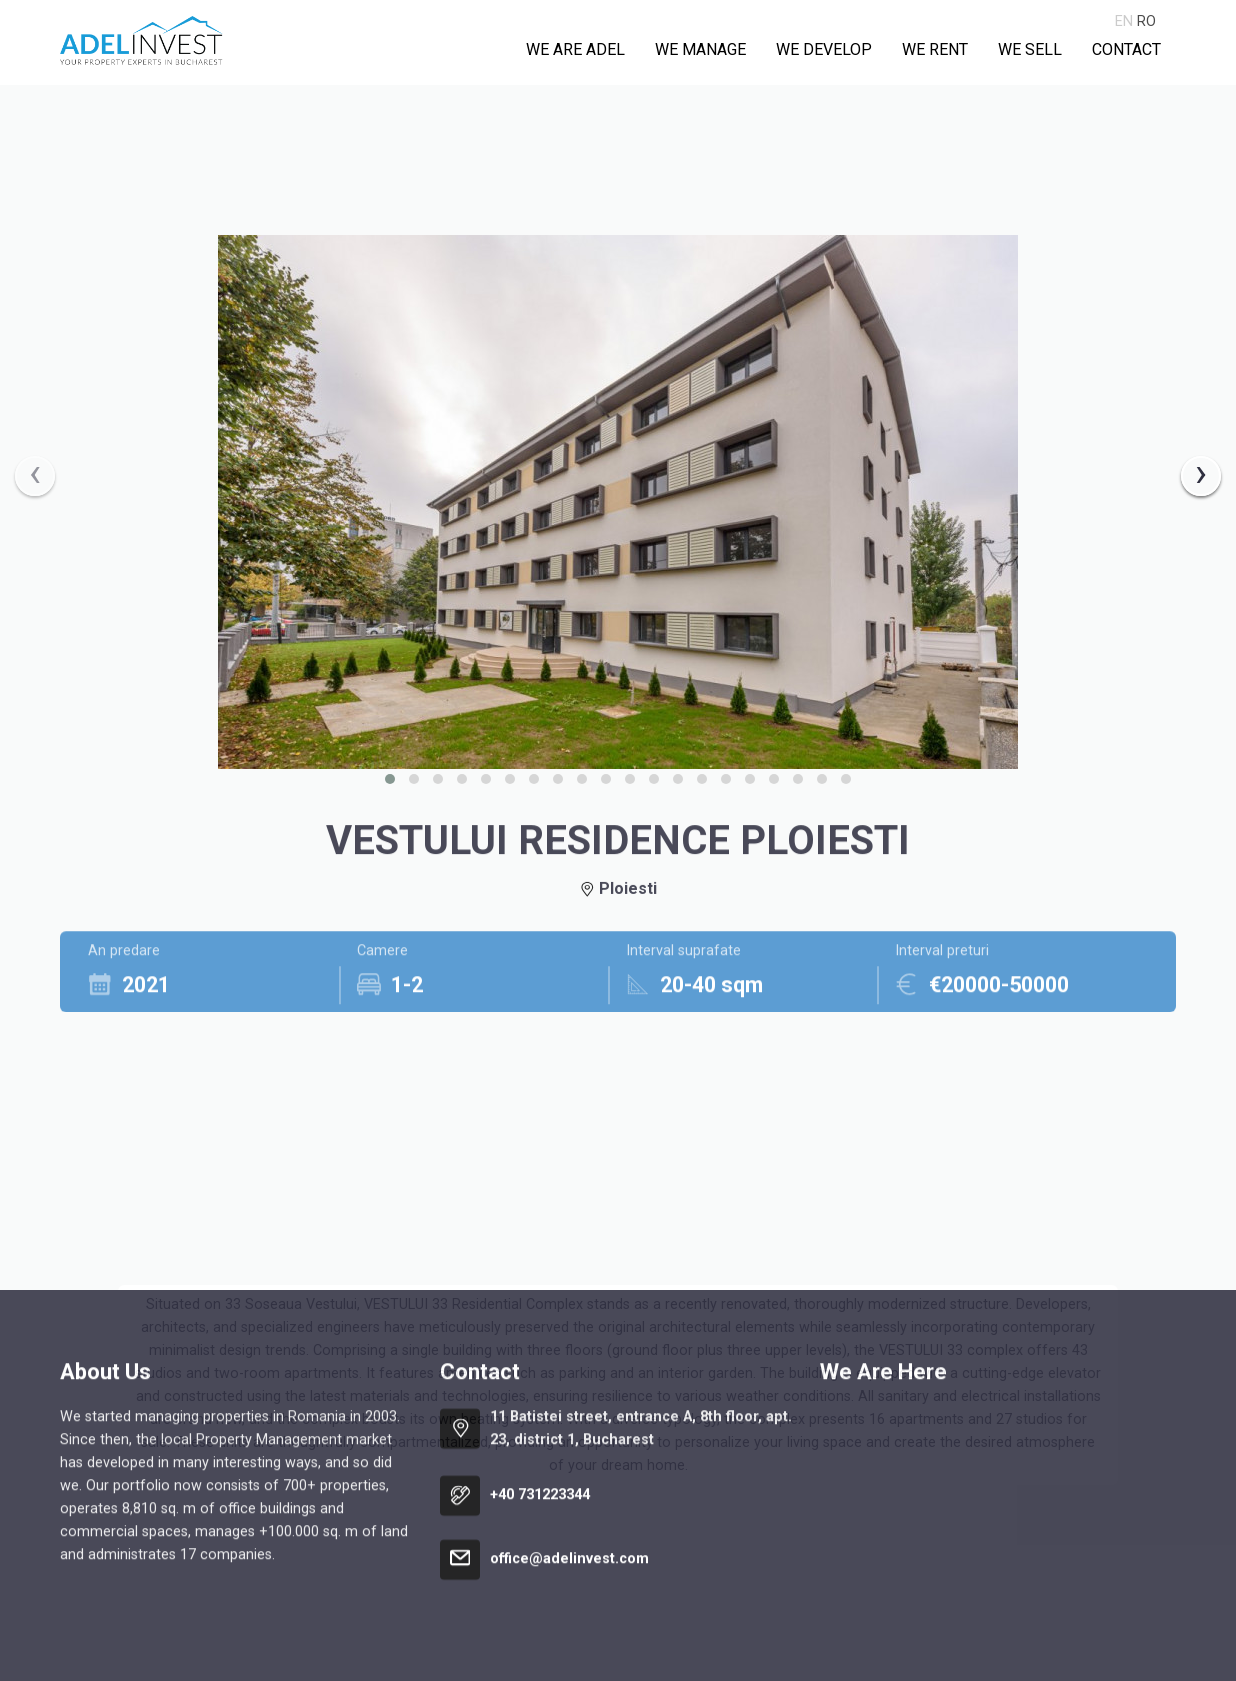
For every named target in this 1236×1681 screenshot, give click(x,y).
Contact (1126, 49)
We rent (935, 49)
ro (1146, 21)
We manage (700, 49)
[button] (390, 779)
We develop (824, 49)
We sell (1030, 49)
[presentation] (35, 476)
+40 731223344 (540, 1657)
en (1124, 21)
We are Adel (575, 49)
